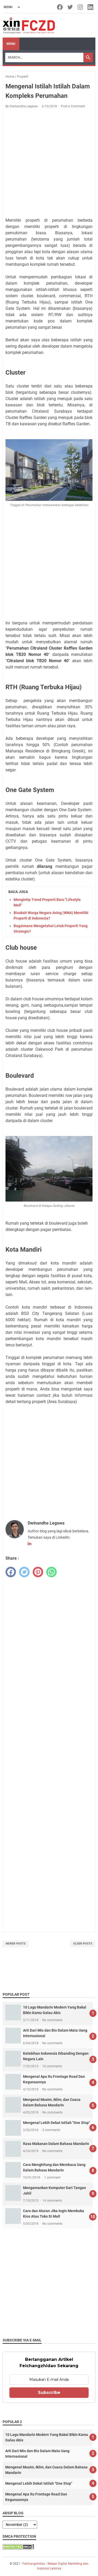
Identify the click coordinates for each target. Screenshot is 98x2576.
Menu (11, 44)
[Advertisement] (49, 164)
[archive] (20, 2525)
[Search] (44, 57)
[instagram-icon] (80, 7)
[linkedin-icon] (90, 7)
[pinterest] (38, 1572)
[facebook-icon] (60, 7)
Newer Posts (16, 1943)
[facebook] (10, 1572)
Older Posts (82, 1943)
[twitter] (24, 1572)
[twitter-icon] (70, 7)
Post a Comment (73, 106)
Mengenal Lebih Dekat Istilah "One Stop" (56, 2123)
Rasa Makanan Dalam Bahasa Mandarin (56, 2144)
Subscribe (49, 2392)
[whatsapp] (51, 1572)
